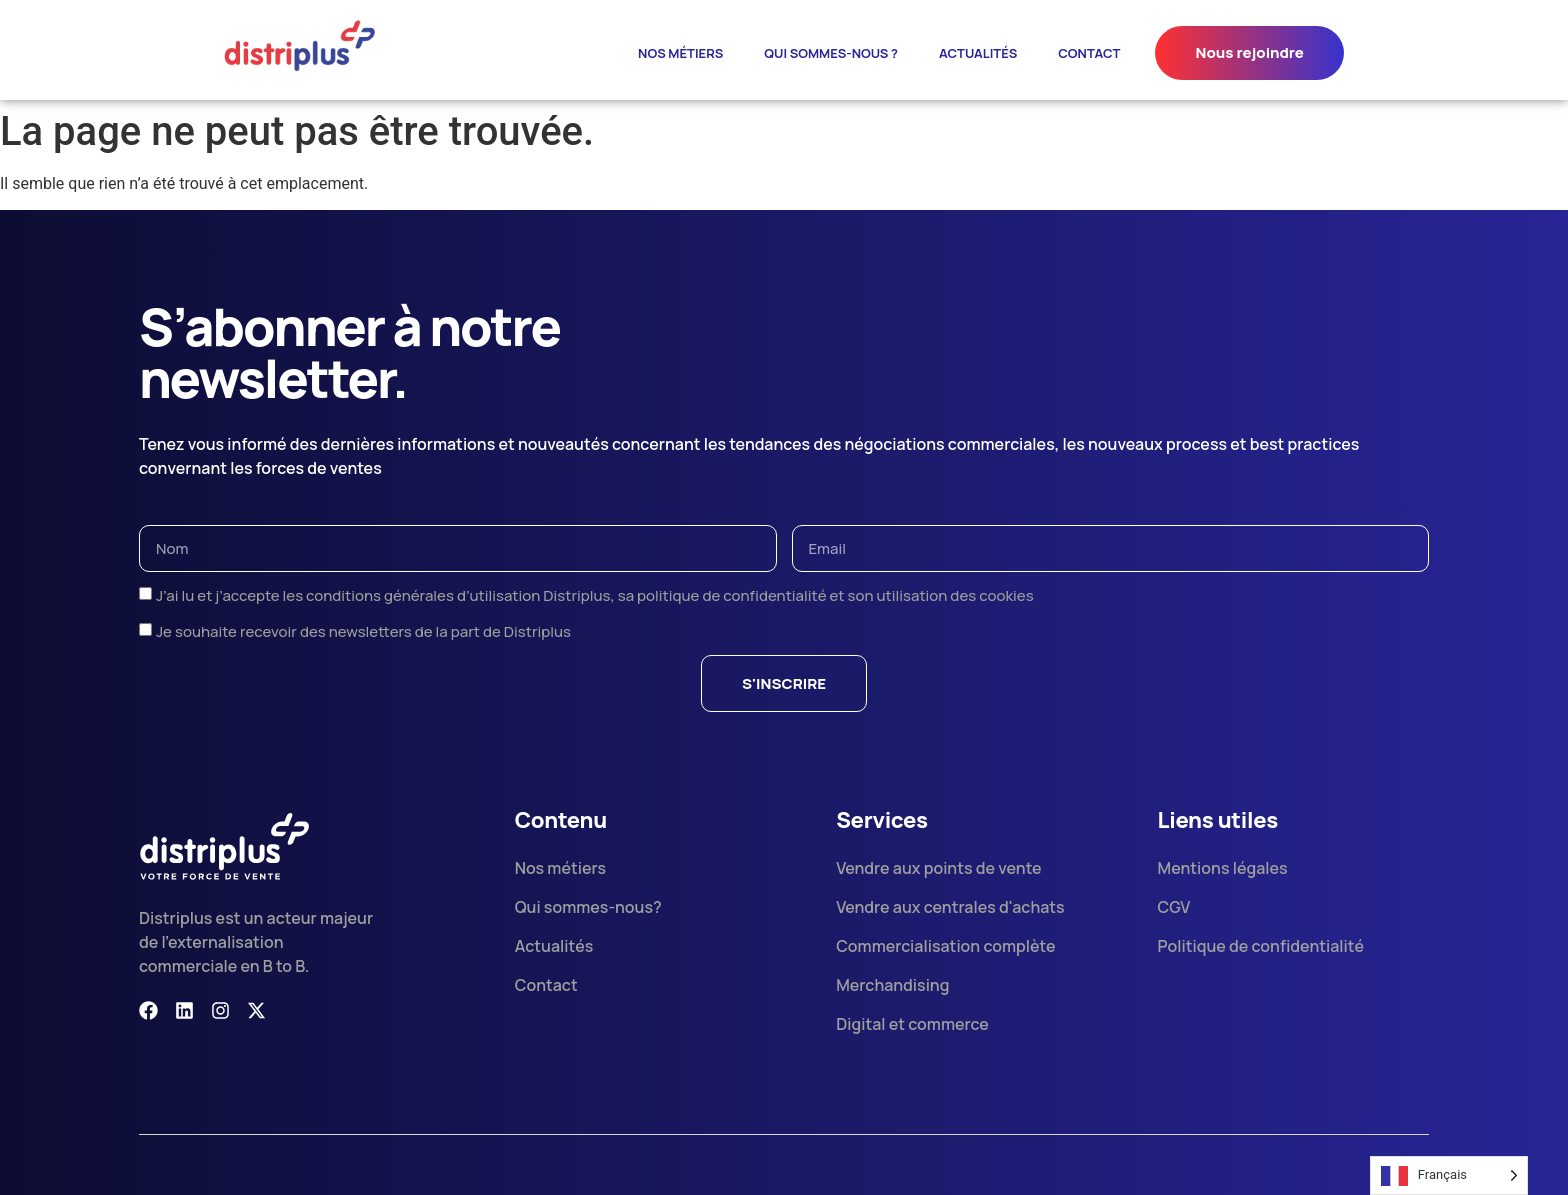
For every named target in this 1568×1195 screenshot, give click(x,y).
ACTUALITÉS (978, 53)
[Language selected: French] (1449, 1175)
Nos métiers (680, 53)
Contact (1089, 53)
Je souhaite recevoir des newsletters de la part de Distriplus (363, 631)
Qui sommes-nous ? (831, 53)
